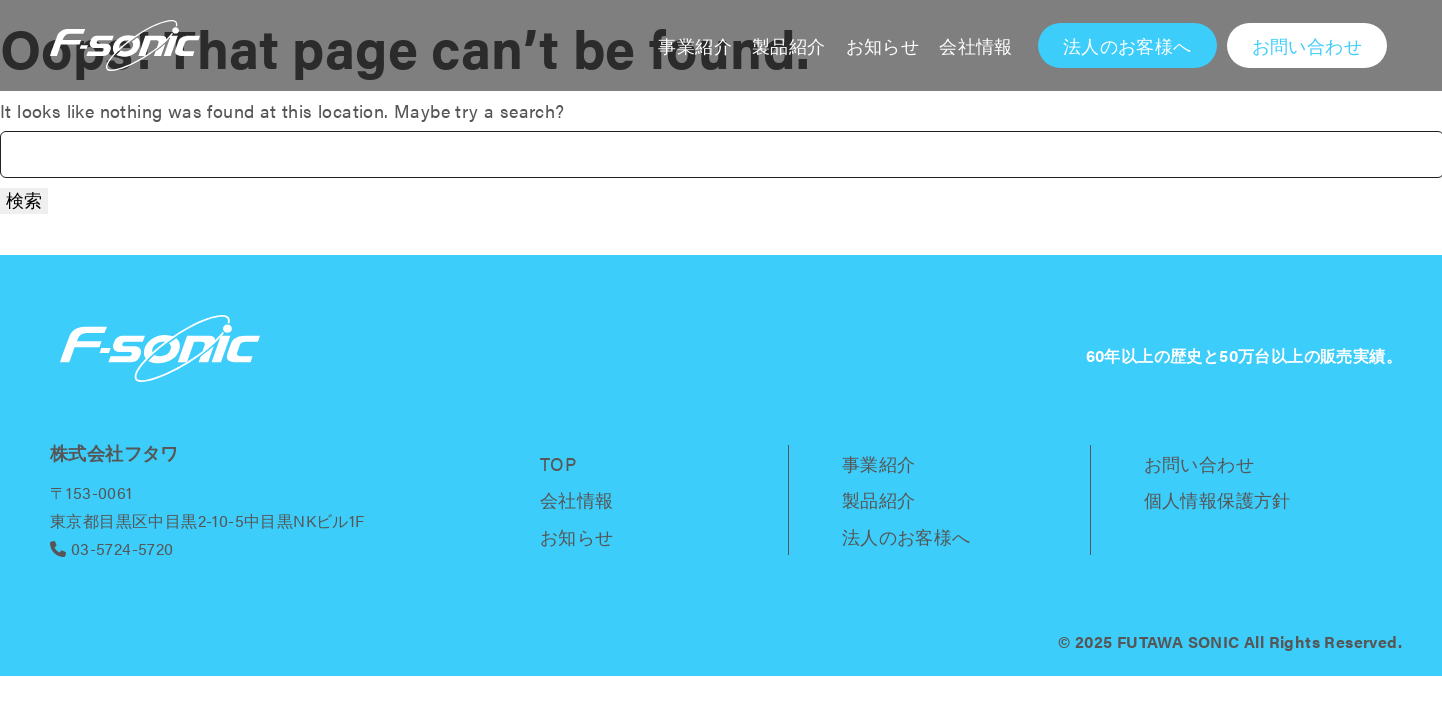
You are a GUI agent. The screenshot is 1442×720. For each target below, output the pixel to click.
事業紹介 (695, 45)
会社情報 (976, 45)
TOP (558, 463)
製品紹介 (789, 45)
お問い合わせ (1199, 463)
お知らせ (883, 45)
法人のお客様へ (906, 536)
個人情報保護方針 (1217, 499)
